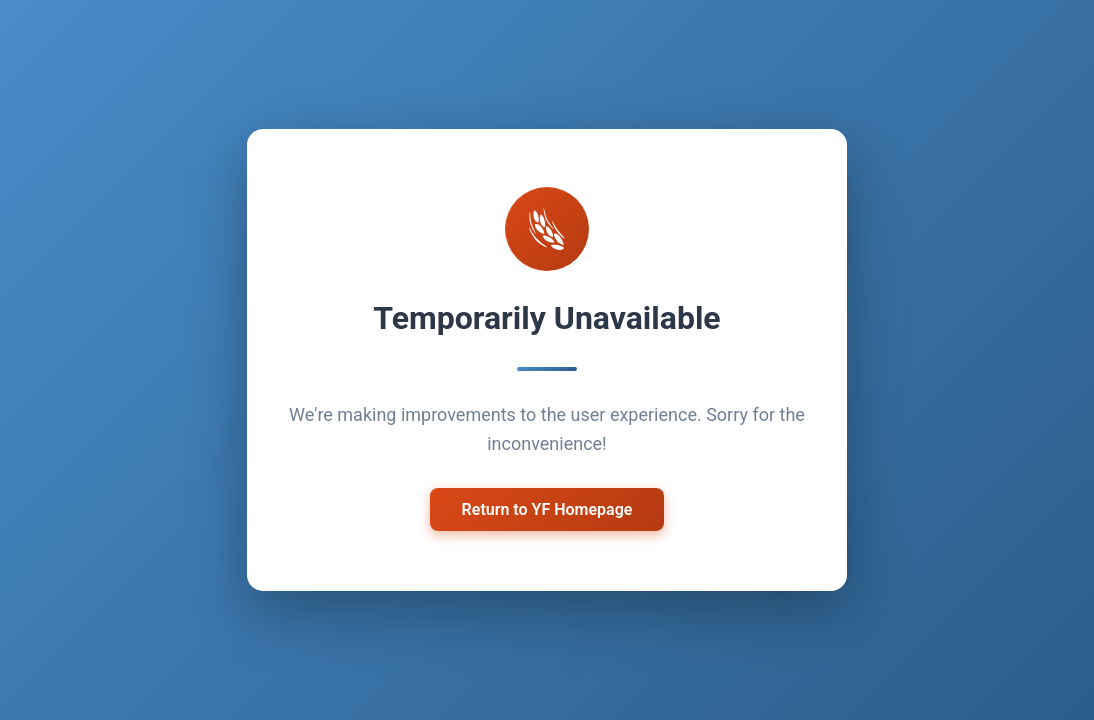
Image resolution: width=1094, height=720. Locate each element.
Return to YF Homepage (547, 509)
